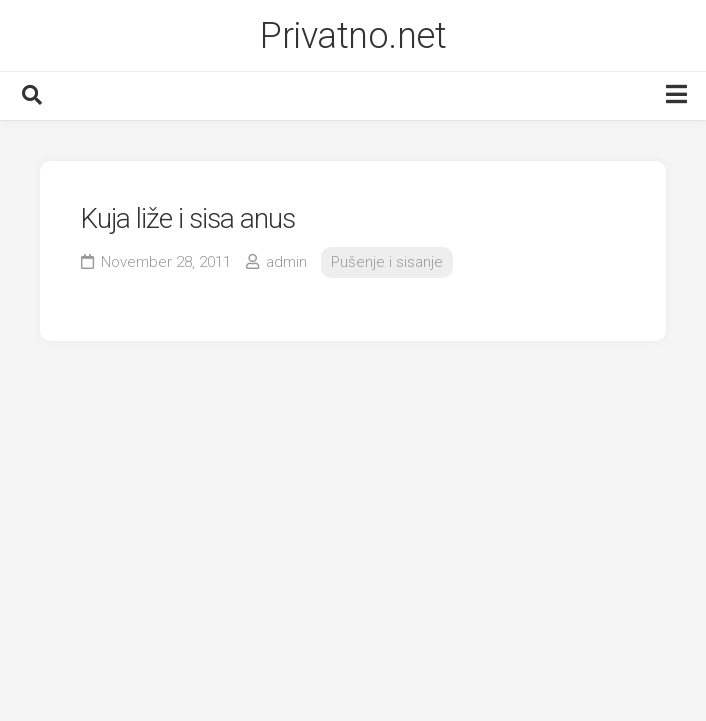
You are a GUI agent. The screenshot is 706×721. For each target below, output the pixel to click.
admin (286, 262)
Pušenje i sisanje (387, 262)
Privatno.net (353, 36)
